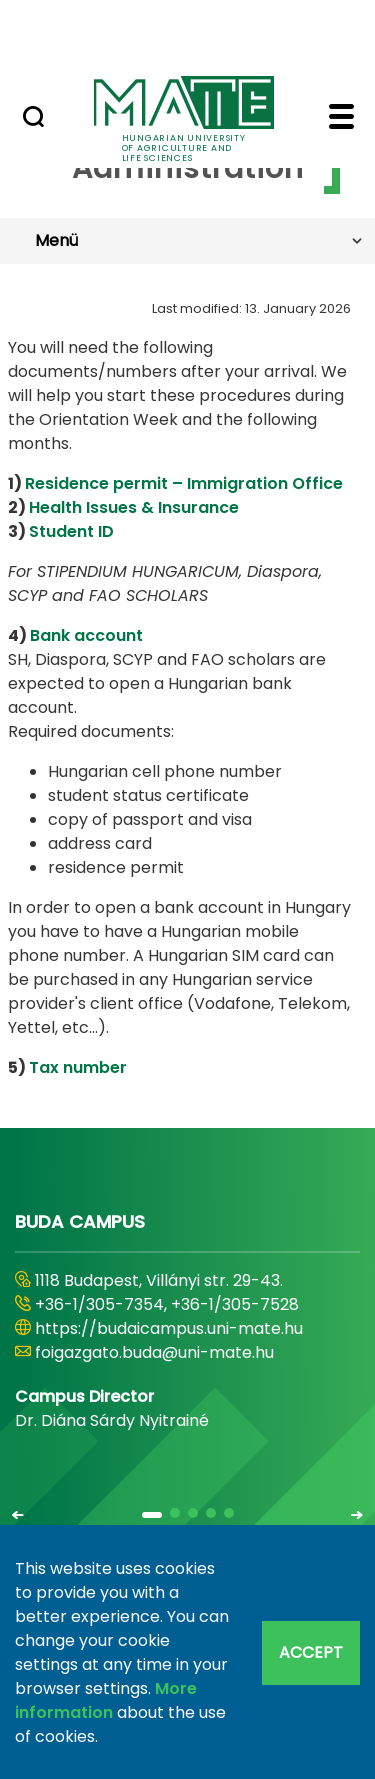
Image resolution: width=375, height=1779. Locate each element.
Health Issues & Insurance (134, 507)
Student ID (71, 531)
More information (106, 1700)
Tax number (78, 1067)
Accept (311, 1652)
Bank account (86, 635)
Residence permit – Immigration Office (184, 483)
